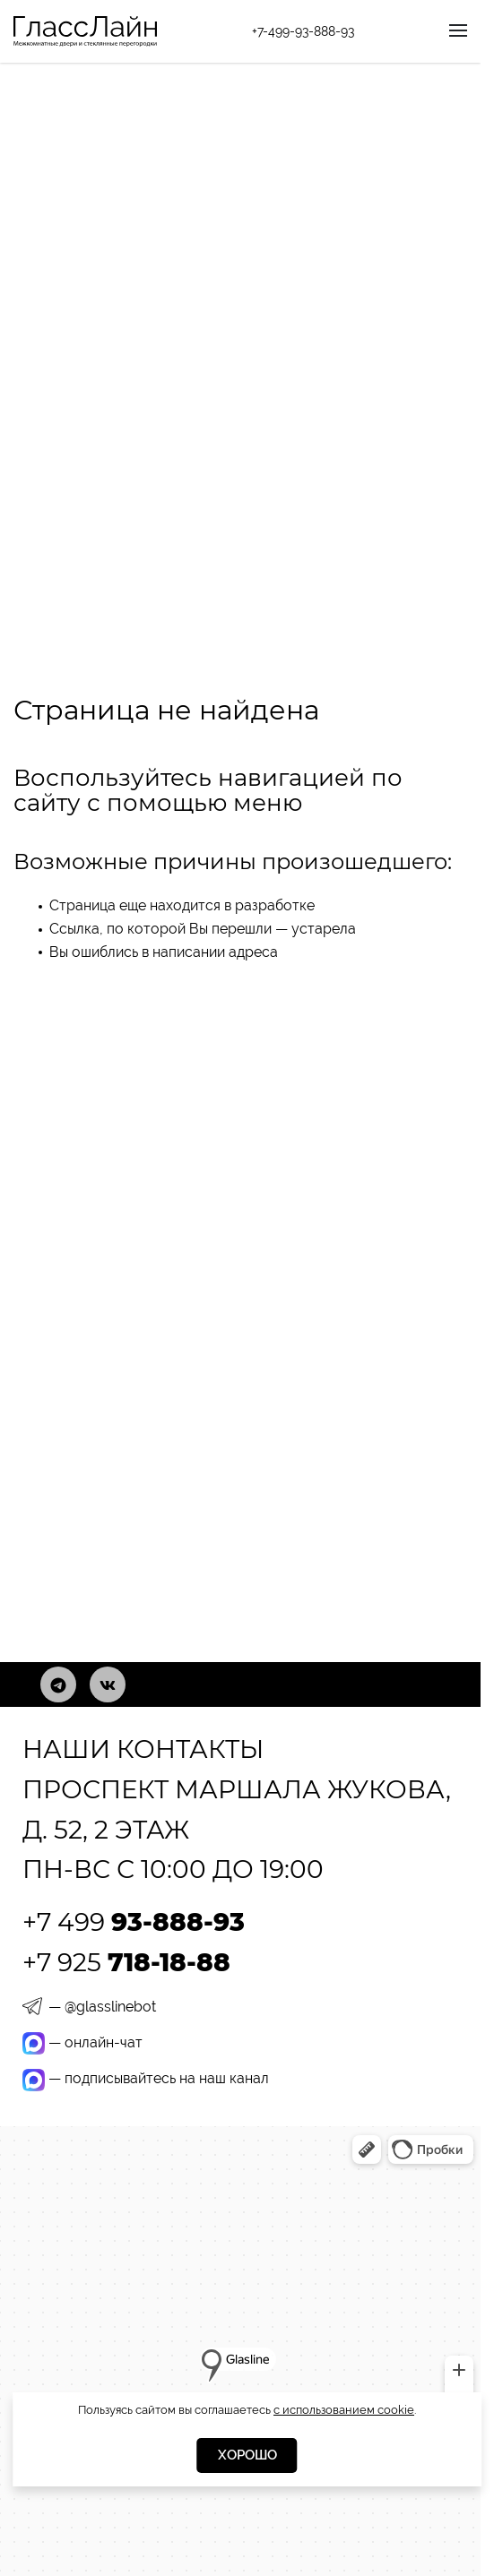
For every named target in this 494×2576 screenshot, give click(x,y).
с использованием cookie (343, 2410)
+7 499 (133, 1922)
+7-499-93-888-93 (303, 31)
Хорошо (247, 2455)
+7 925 (126, 1962)
